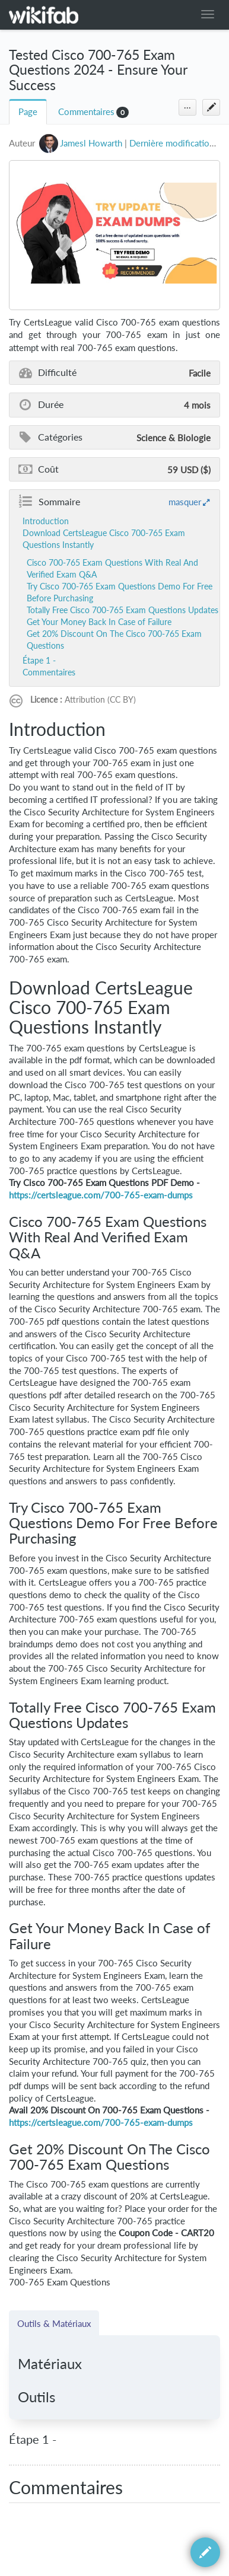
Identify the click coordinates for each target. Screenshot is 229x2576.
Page (27, 112)
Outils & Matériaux (54, 2323)
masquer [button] (184, 501)
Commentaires (86, 112)
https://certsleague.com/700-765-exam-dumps (101, 1195)
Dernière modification (171, 143)
